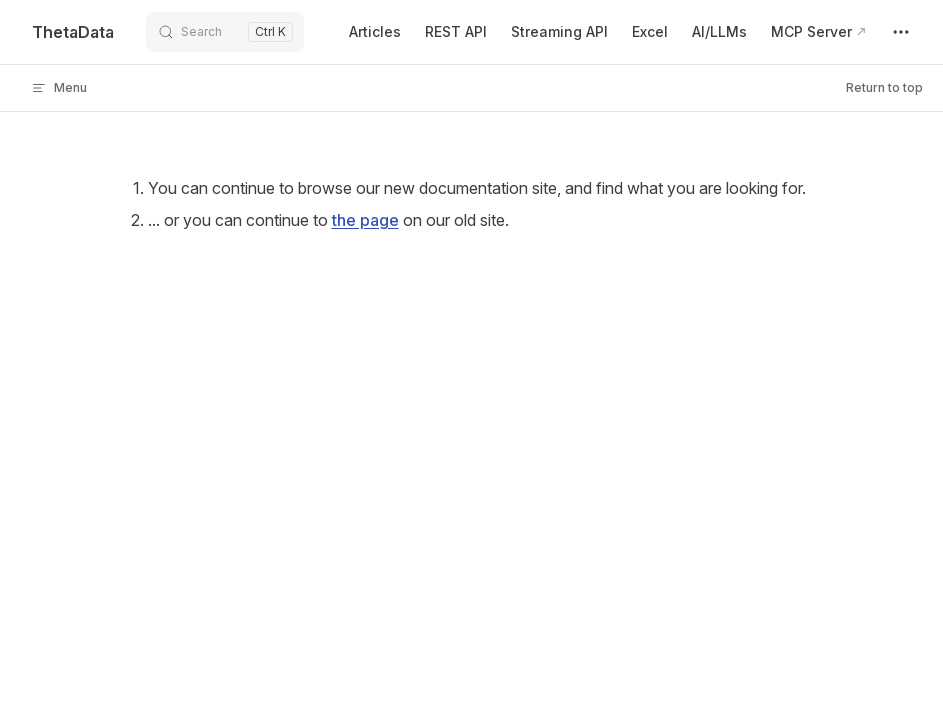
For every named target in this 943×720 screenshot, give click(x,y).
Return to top (884, 87)
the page (365, 220)
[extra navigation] (901, 32)
